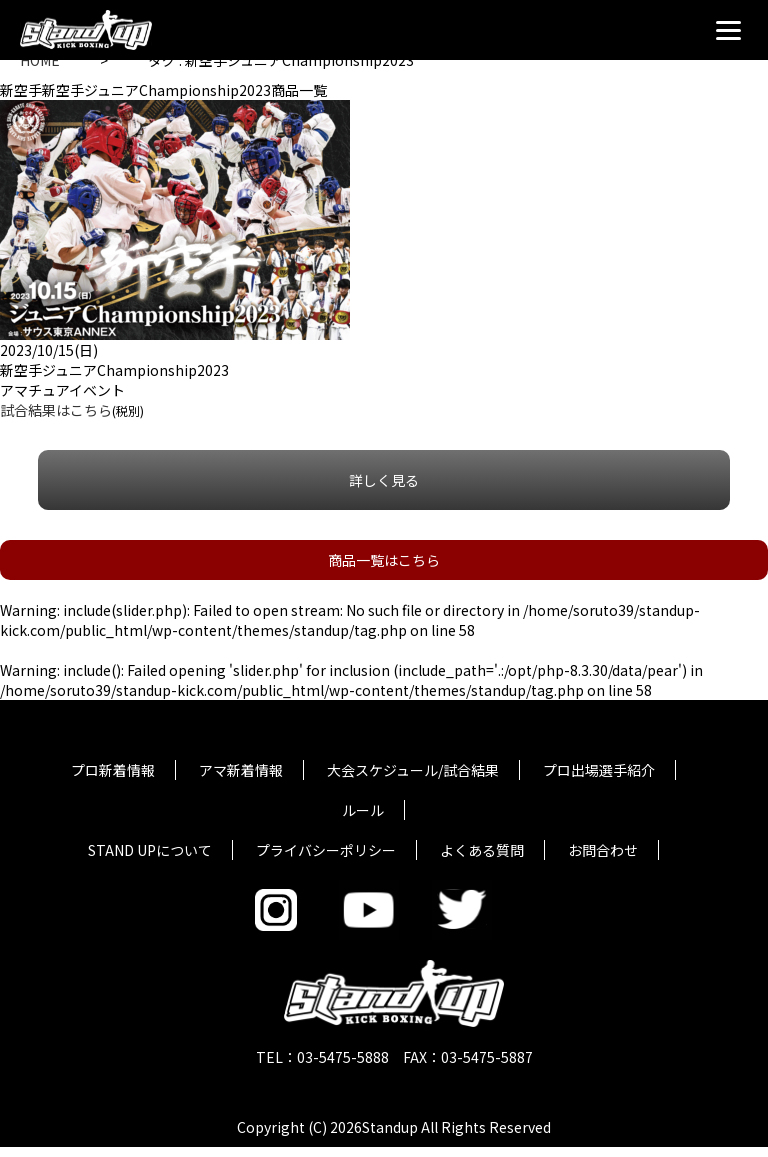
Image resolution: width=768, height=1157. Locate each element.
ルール (363, 810)
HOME (40, 60)
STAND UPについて (150, 850)
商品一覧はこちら (384, 560)
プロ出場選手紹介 (599, 770)
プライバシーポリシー (326, 850)
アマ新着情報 (241, 770)
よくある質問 (482, 850)
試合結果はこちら (56, 410)
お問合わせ (603, 850)
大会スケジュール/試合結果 (413, 770)
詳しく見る (384, 480)
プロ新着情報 (113, 770)
